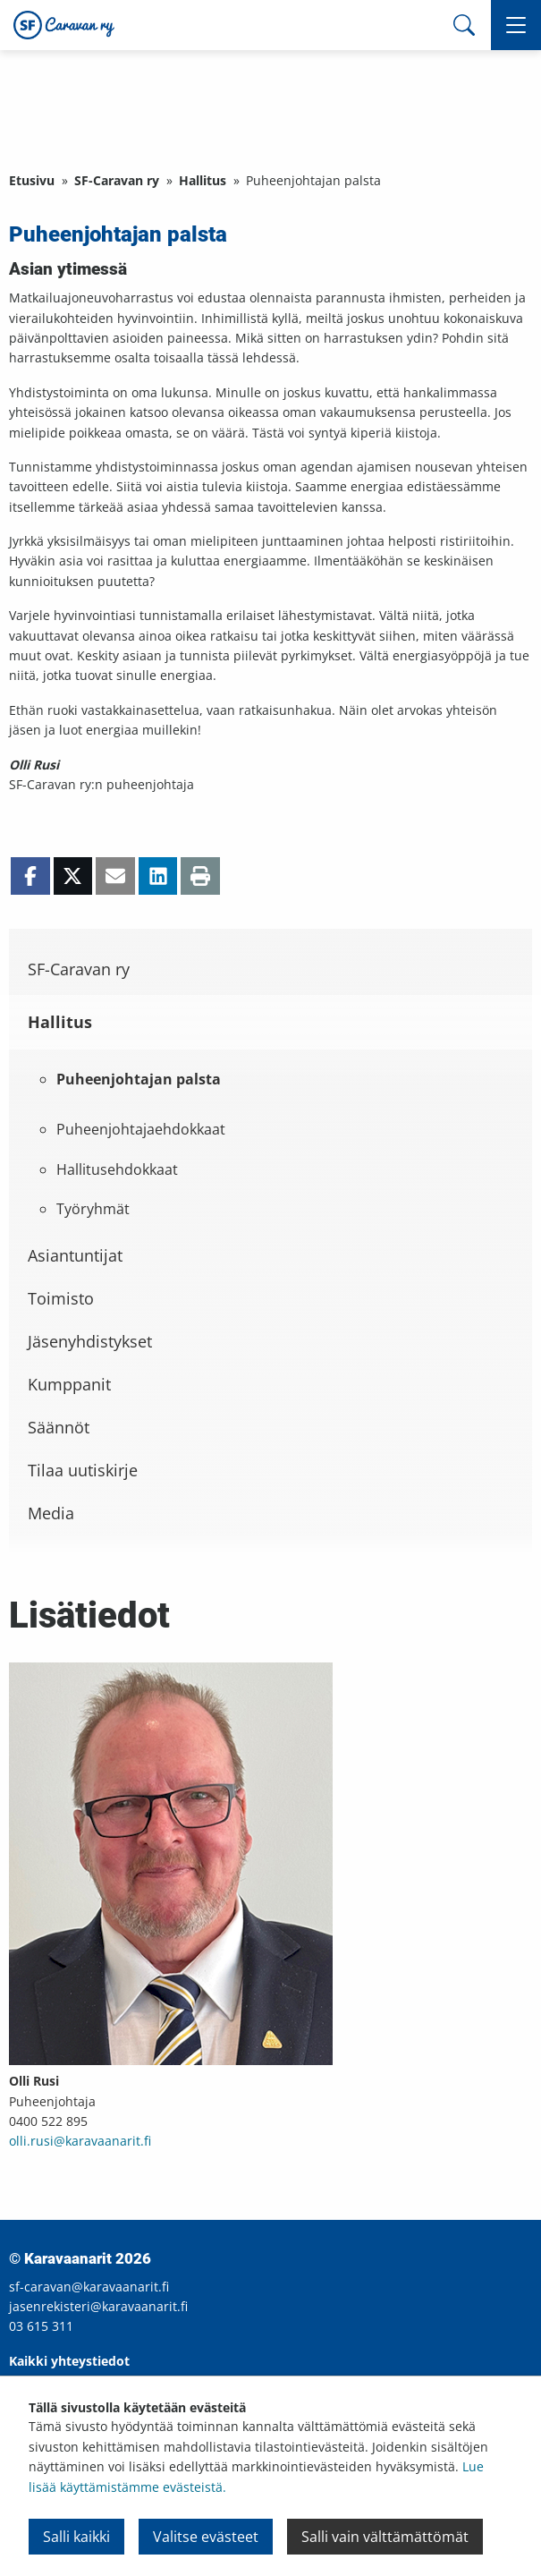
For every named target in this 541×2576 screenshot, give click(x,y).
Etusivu (32, 180)
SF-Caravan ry (116, 180)
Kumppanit (69, 1384)
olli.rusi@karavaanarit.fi (80, 2140)
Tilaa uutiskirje (83, 1470)
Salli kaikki (76, 2536)
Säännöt (58, 1427)
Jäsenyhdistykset (90, 1341)
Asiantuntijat (75, 1255)
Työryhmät (93, 1209)
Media (51, 1513)
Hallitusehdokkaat (117, 1169)
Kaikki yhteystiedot (69, 2360)
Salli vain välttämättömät (385, 2536)
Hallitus (202, 180)
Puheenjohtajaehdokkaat (140, 1129)
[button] (516, 25)
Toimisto (61, 1298)
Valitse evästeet (205, 2536)
